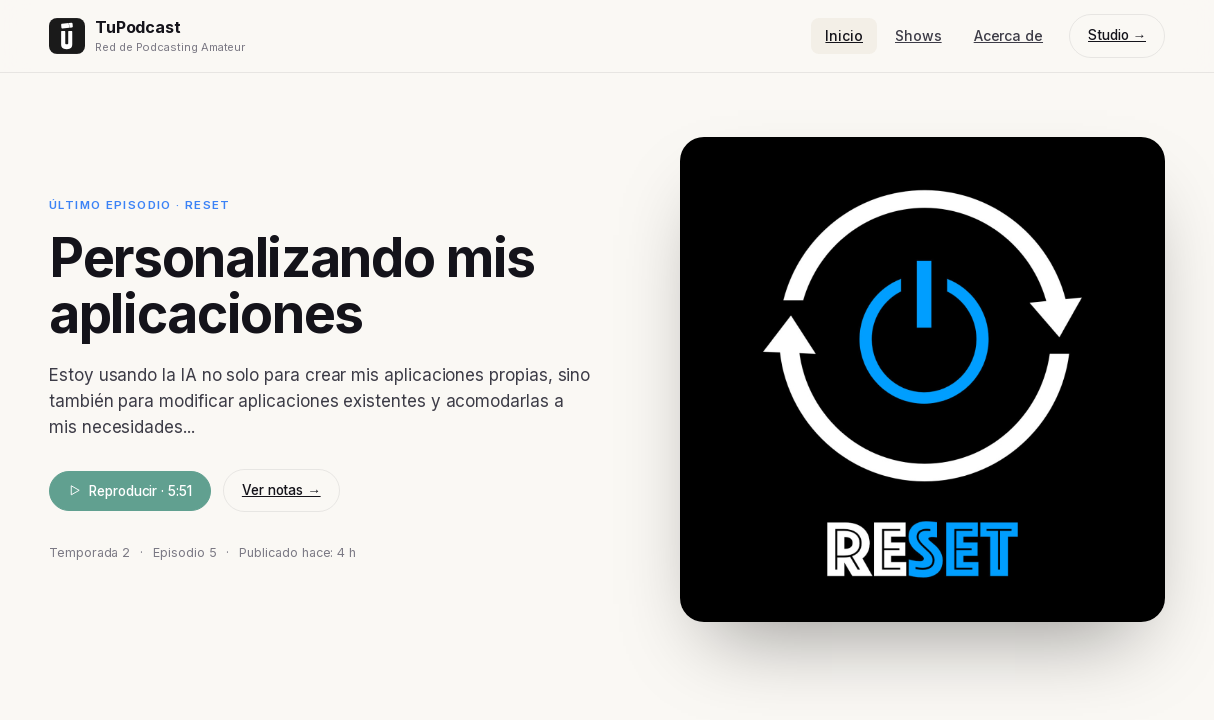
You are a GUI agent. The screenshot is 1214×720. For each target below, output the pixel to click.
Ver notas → (281, 490)
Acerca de (1008, 35)
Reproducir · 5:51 (130, 491)
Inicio (844, 35)
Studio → (1117, 35)
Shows (918, 35)
